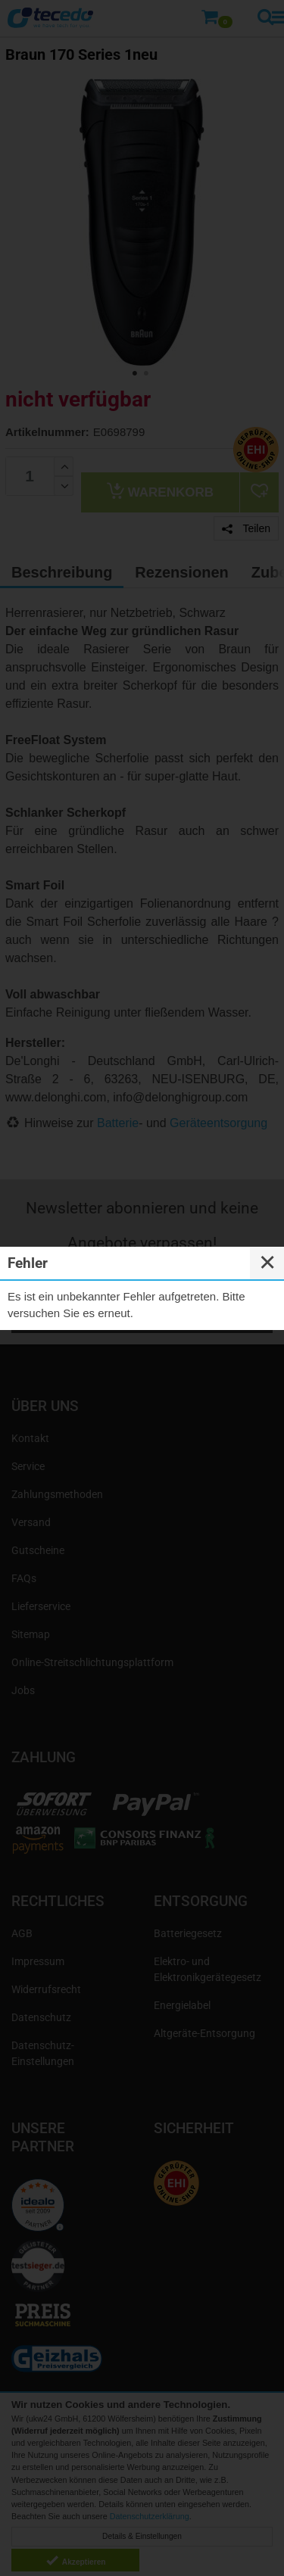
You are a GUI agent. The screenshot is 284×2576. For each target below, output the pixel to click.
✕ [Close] (267, 1263)
